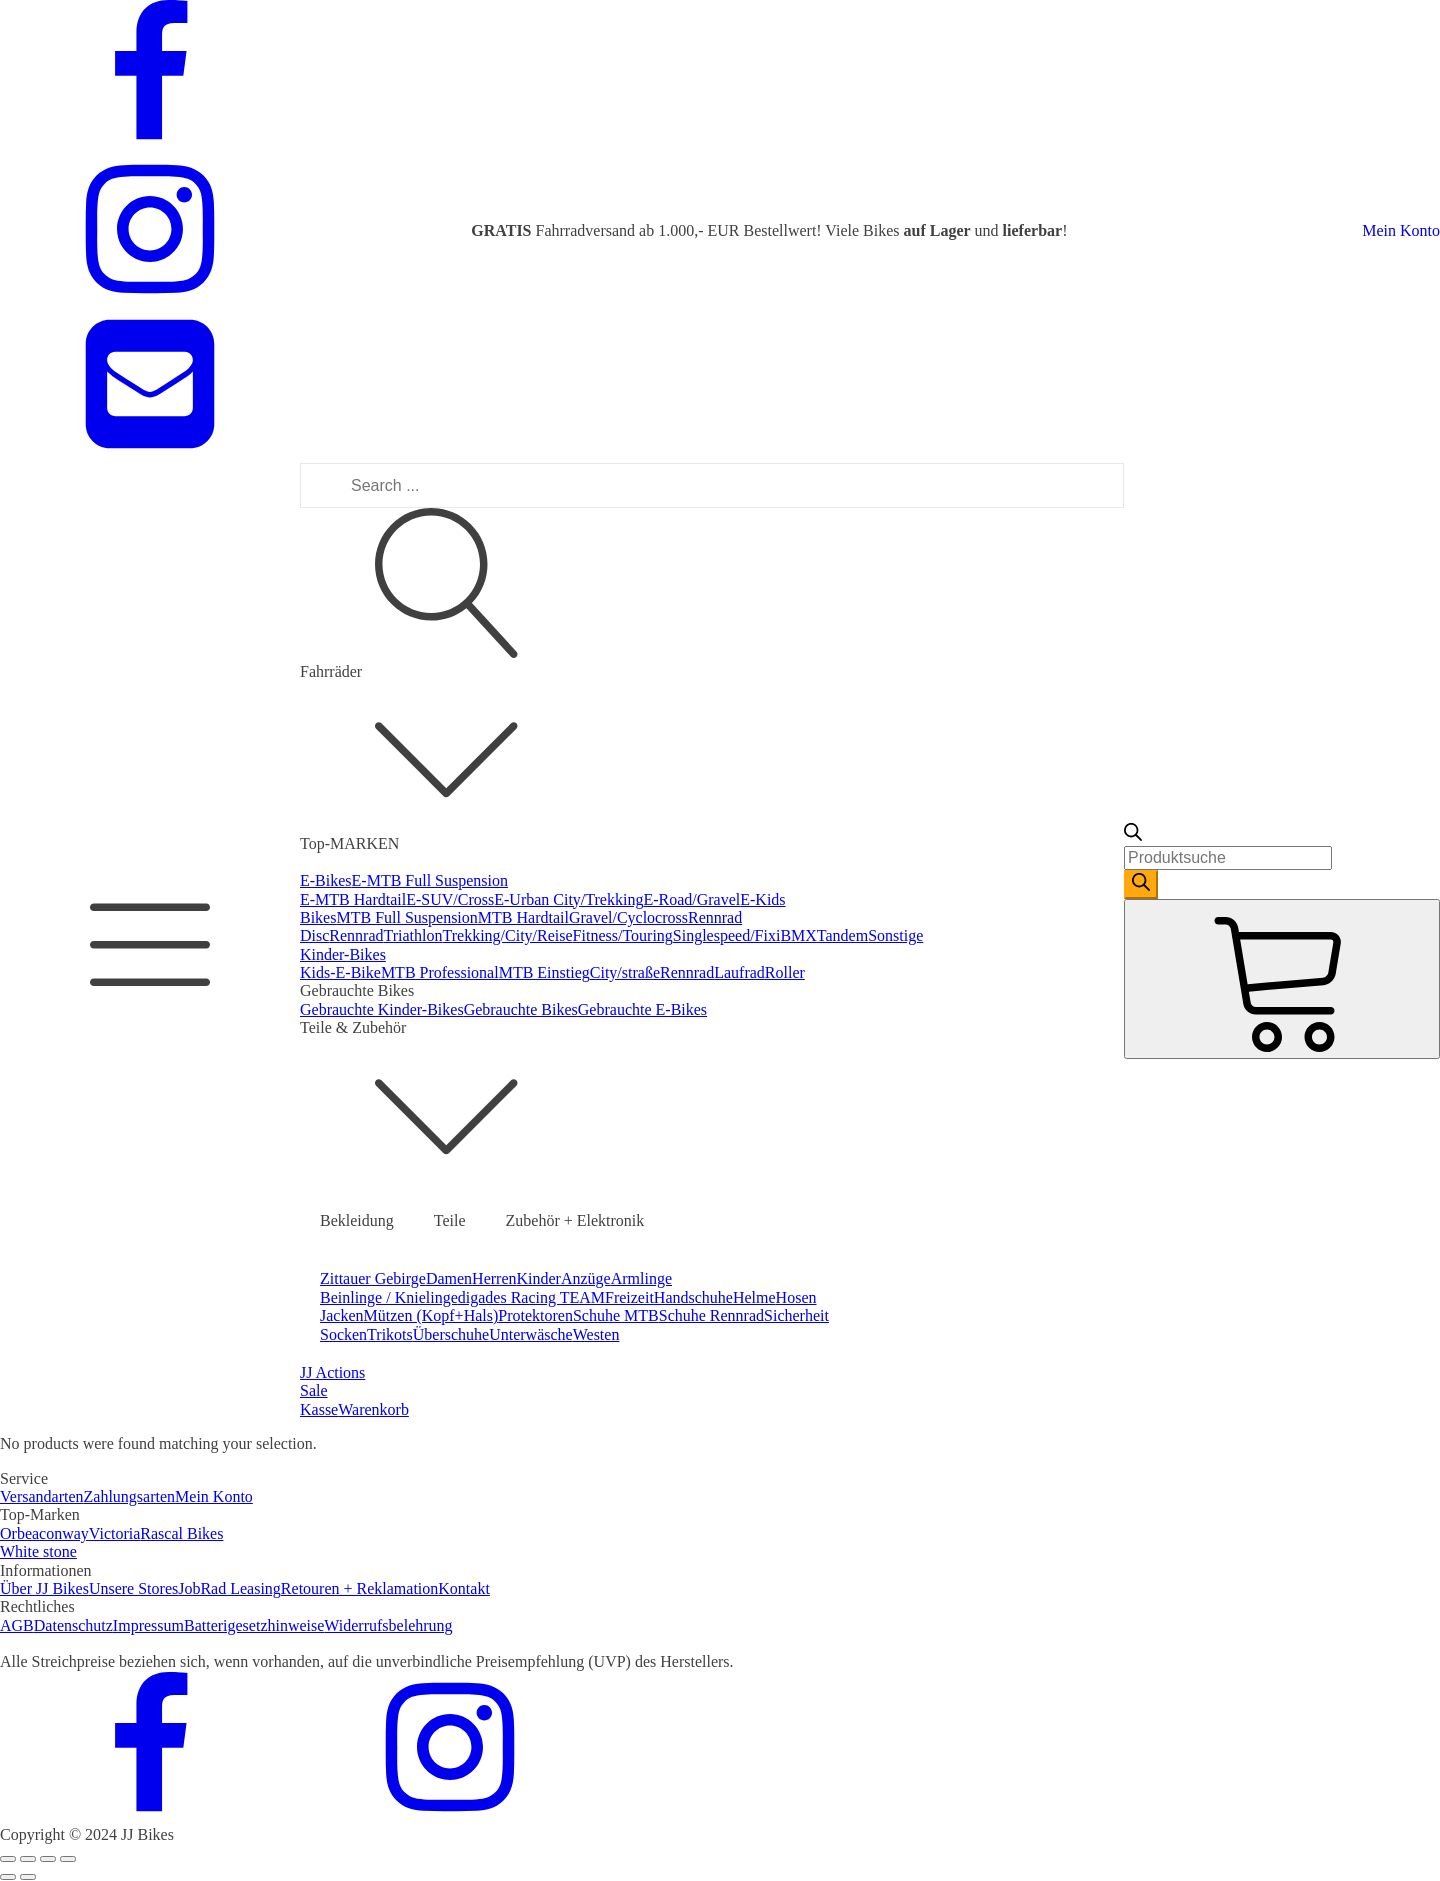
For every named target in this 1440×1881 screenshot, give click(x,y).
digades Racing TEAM (531, 1297)
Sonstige (895, 935)
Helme (754, 1297)
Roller (785, 972)
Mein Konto (1401, 230)
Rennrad (356, 935)
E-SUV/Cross (450, 899)
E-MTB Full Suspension (430, 880)
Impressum (148, 1625)
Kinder (539, 1278)
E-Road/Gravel (691, 899)
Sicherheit (796, 1315)
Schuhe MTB (616, 1315)
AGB (17, 1625)
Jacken (342, 1315)
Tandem (842, 935)
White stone (38, 1551)
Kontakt (464, 1588)
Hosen (796, 1297)
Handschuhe (693, 1297)
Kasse (319, 1409)
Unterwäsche (531, 1334)
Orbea (19, 1533)
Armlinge (641, 1278)
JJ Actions (332, 1372)
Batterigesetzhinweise (254, 1625)
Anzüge (586, 1278)
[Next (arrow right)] (28, 1877)
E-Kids (762, 899)
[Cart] (1282, 979)
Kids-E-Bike (340, 972)
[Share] (28, 1859)
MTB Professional (440, 972)
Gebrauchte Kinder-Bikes (382, 1009)
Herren (494, 1278)
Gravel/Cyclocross (628, 917)
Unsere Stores (133, 1588)
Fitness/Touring (623, 935)
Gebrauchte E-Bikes (642, 1009)
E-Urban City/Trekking (568, 899)
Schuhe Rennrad (711, 1315)
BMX (798, 935)
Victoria (114, 1533)
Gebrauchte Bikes (521, 1009)
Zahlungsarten (130, 1496)
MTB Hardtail (523, 917)
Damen (449, 1278)
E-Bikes (326, 880)
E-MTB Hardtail (353, 899)
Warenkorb (373, 1409)
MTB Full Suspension (406, 917)
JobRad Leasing (229, 1588)
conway (64, 1533)
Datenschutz (73, 1625)
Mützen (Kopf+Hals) (431, 1315)
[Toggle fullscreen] (48, 1859)
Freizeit (629, 1297)
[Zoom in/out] (68, 1859)
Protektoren (535, 1315)
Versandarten (42, 1496)
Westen (596, 1334)
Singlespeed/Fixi (727, 935)
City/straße (625, 972)
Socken (343, 1334)
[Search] (1141, 884)
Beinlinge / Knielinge (389, 1297)
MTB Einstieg (544, 972)
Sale (314, 1390)
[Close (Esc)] (8, 1859)
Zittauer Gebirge (373, 1278)
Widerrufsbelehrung (388, 1625)
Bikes (318, 917)
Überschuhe (451, 1334)
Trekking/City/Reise (508, 935)
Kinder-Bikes (343, 954)
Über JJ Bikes (44, 1588)
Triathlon (413, 935)
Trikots (390, 1334)
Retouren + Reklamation (359, 1588)
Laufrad (739, 972)
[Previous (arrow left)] (8, 1877)
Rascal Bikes (181, 1533)
